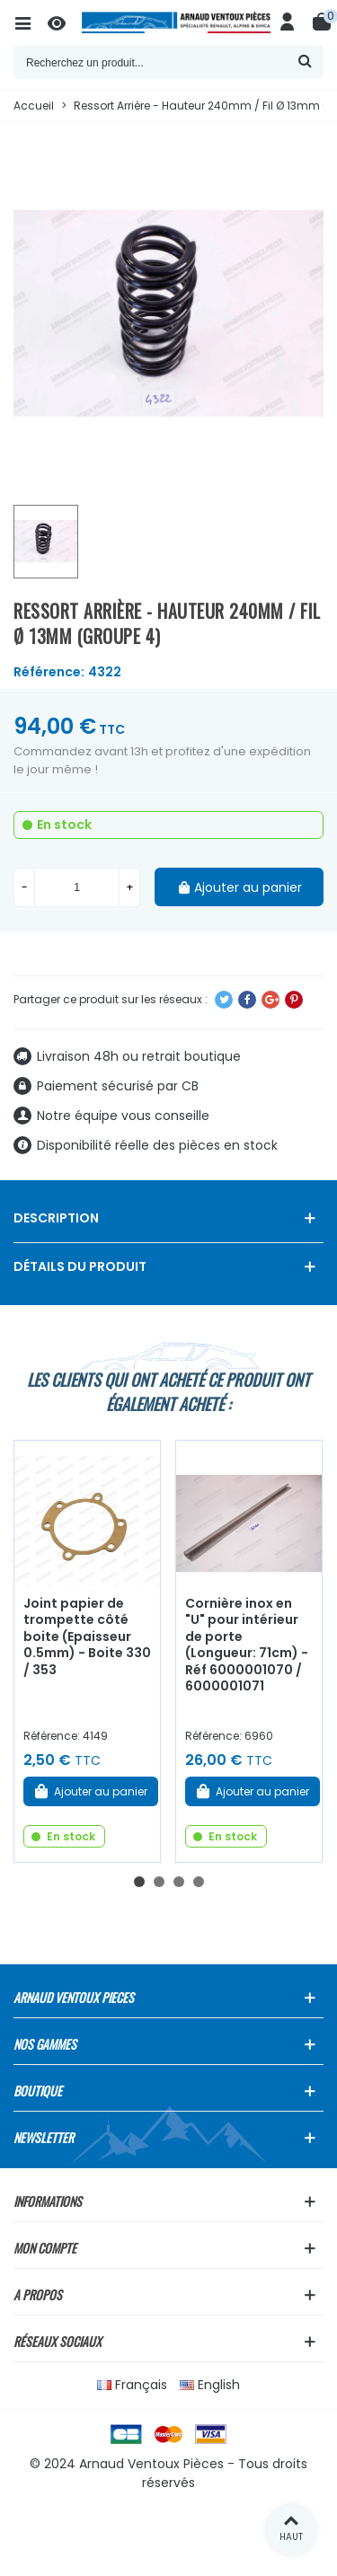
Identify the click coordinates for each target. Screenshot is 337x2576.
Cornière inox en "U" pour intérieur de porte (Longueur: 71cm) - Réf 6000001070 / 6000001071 (246, 1644)
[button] (139, 1881)
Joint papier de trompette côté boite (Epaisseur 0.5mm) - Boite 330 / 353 (87, 1636)
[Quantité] (77, 887)
